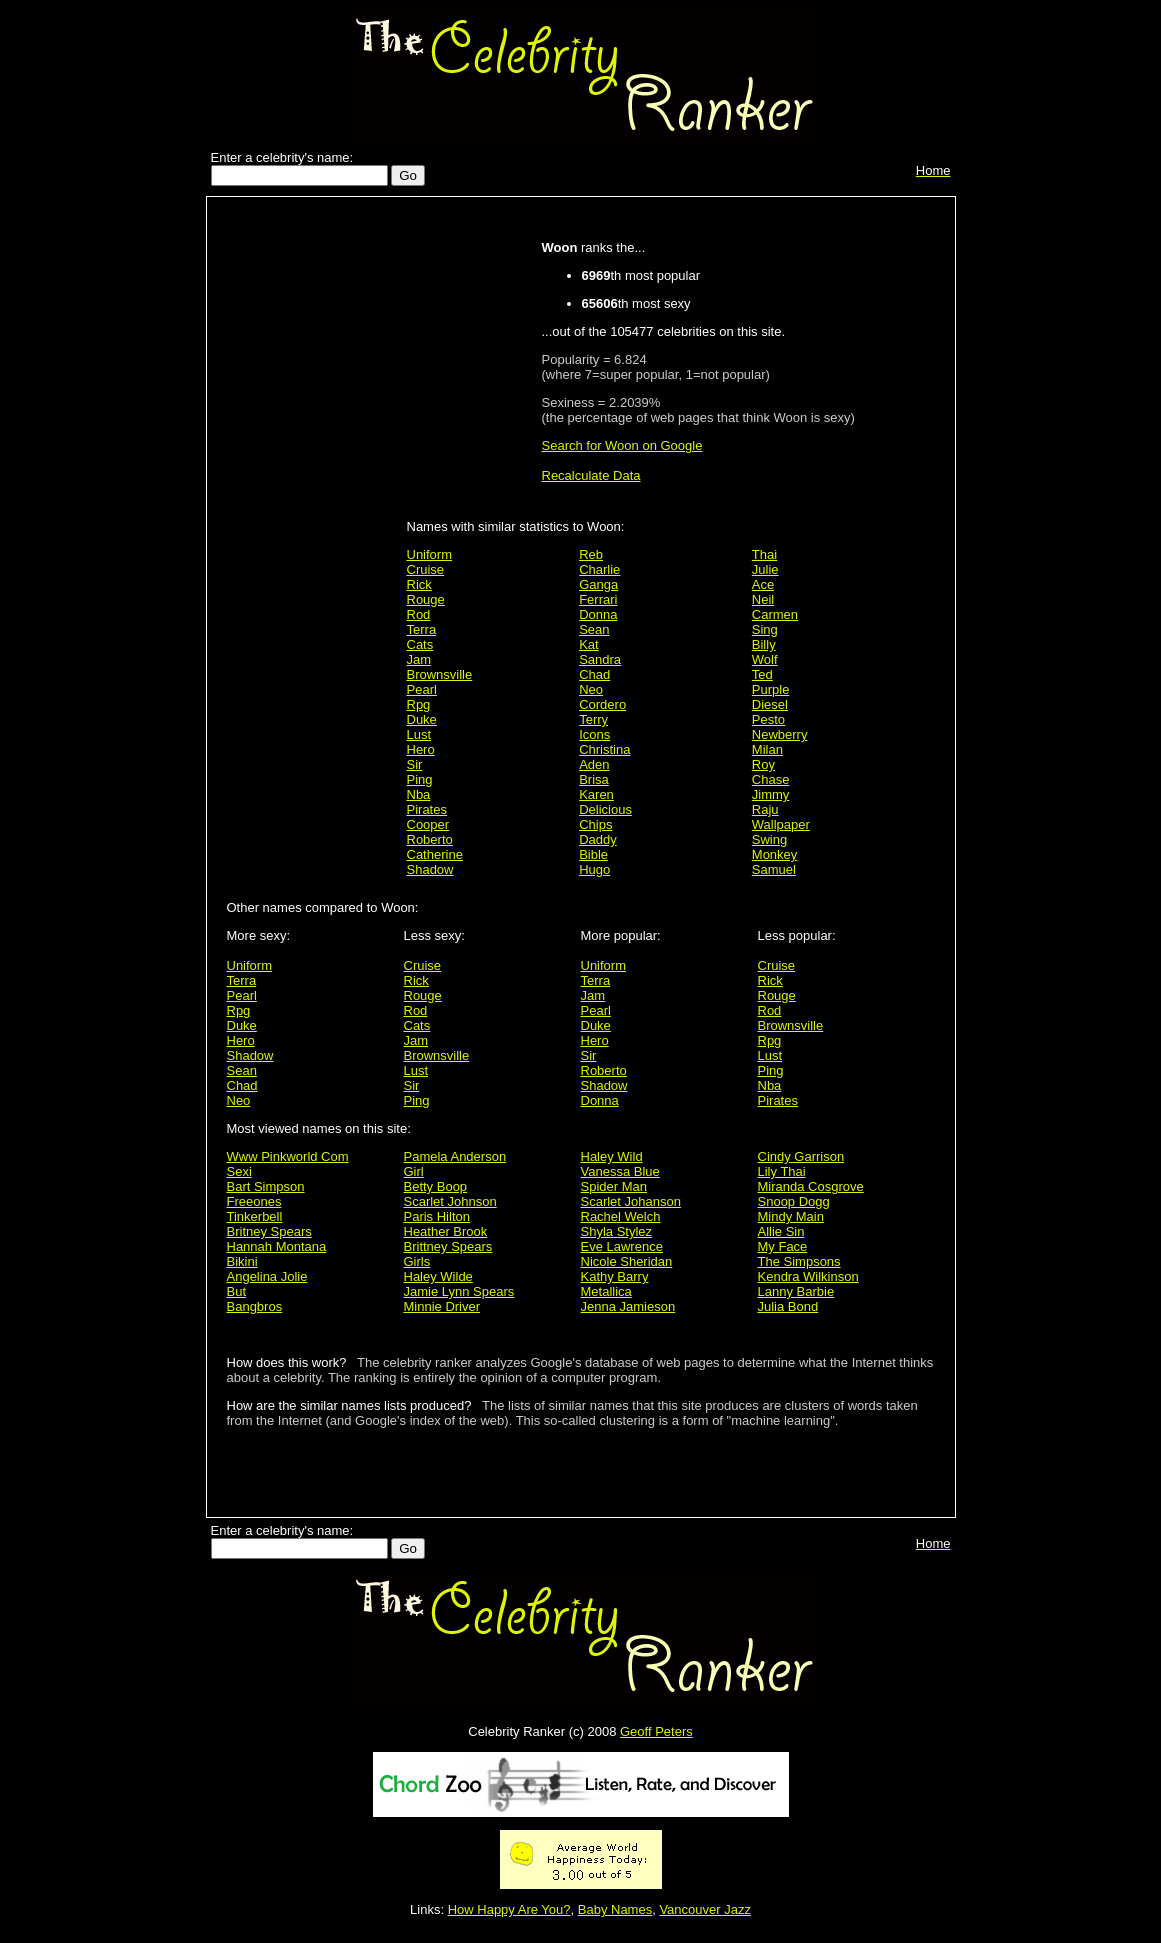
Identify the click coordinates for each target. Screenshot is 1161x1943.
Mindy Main (791, 1216)
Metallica (606, 1291)
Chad (594, 674)
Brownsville (440, 674)
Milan (767, 749)
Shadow (430, 869)
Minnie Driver (442, 1306)
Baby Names (615, 1909)
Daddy (598, 839)
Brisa (594, 779)
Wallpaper (781, 824)
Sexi (239, 1171)
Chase (771, 779)
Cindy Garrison (801, 1156)
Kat (589, 644)
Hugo (594, 869)
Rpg (419, 704)
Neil (763, 599)
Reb (591, 554)
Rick (419, 584)
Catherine (435, 854)
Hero (421, 749)
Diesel (770, 704)
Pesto (768, 719)
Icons (594, 734)
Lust (419, 734)
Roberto (430, 839)
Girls (417, 1261)
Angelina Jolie (267, 1276)
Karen (596, 794)
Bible (593, 854)
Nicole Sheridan (627, 1261)
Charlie (599, 569)
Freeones (254, 1201)
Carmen (775, 614)
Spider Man (614, 1186)
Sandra (600, 659)
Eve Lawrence (622, 1246)
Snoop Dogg (794, 1201)
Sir (415, 764)
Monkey (775, 854)
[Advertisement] (312, 522)
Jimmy (771, 794)
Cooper (428, 824)
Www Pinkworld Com (288, 1156)
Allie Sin (781, 1231)
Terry (593, 719)
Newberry (780, 734)
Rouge (426, 599)
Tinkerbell (255, 1216)
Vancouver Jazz (705, 1909)
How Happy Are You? (509, 1909)
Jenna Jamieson (628, 1306)
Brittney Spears (448, 1246)
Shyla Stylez (617, 1231)
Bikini (242, 1261)
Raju (765, 809)
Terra (422, 629)
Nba (419, 794)
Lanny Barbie (796, 1291)
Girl (414, 1171)
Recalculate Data (591, 475)
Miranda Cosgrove (811, 1186)
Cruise (426, 569)
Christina (604, 749)
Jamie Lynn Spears (459, 1291)
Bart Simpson (266, 1186)
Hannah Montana (277, 1246)
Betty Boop (436, 1186)
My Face (783, 1246)
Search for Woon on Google (622, 445)
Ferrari (598, 599)
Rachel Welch (621, 1216)
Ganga (598, 584)
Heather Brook (446, 1231)
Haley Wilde (438, 1276)
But (237, 1291)
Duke (422, 719)
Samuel (774, 869)
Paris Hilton (437, 1216)
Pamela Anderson (455, 1156)
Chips (595, 824)
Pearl (422, 689)
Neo (591, 689)
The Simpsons (799, 1261)
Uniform (430, 554)
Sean (594, 629)
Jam (419, 659)
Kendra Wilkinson (808, 1276)
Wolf (765, 659)
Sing (765, 629)
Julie (765, 569)
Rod (419, 614)
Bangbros (255, 1306)
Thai (764, 554)
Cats (420, 644)
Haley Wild (612, 1156)
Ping (420, 779)
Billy (764, 644)
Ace (763, 584)
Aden (594, 764)
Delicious (605, 809)
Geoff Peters (656, 1731)
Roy (763, 764)
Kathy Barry (615, 1276)
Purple (771, 689)
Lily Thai (782, 1171)
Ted (762, 674)
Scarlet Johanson (631, 1201)
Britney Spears (269, 1231)
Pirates (427, 809)
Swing (769, 839)
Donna (598, 614)
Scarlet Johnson (450, 1201)
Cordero (602, 704)
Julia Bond (788, 1306)
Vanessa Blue (620, 1171)
